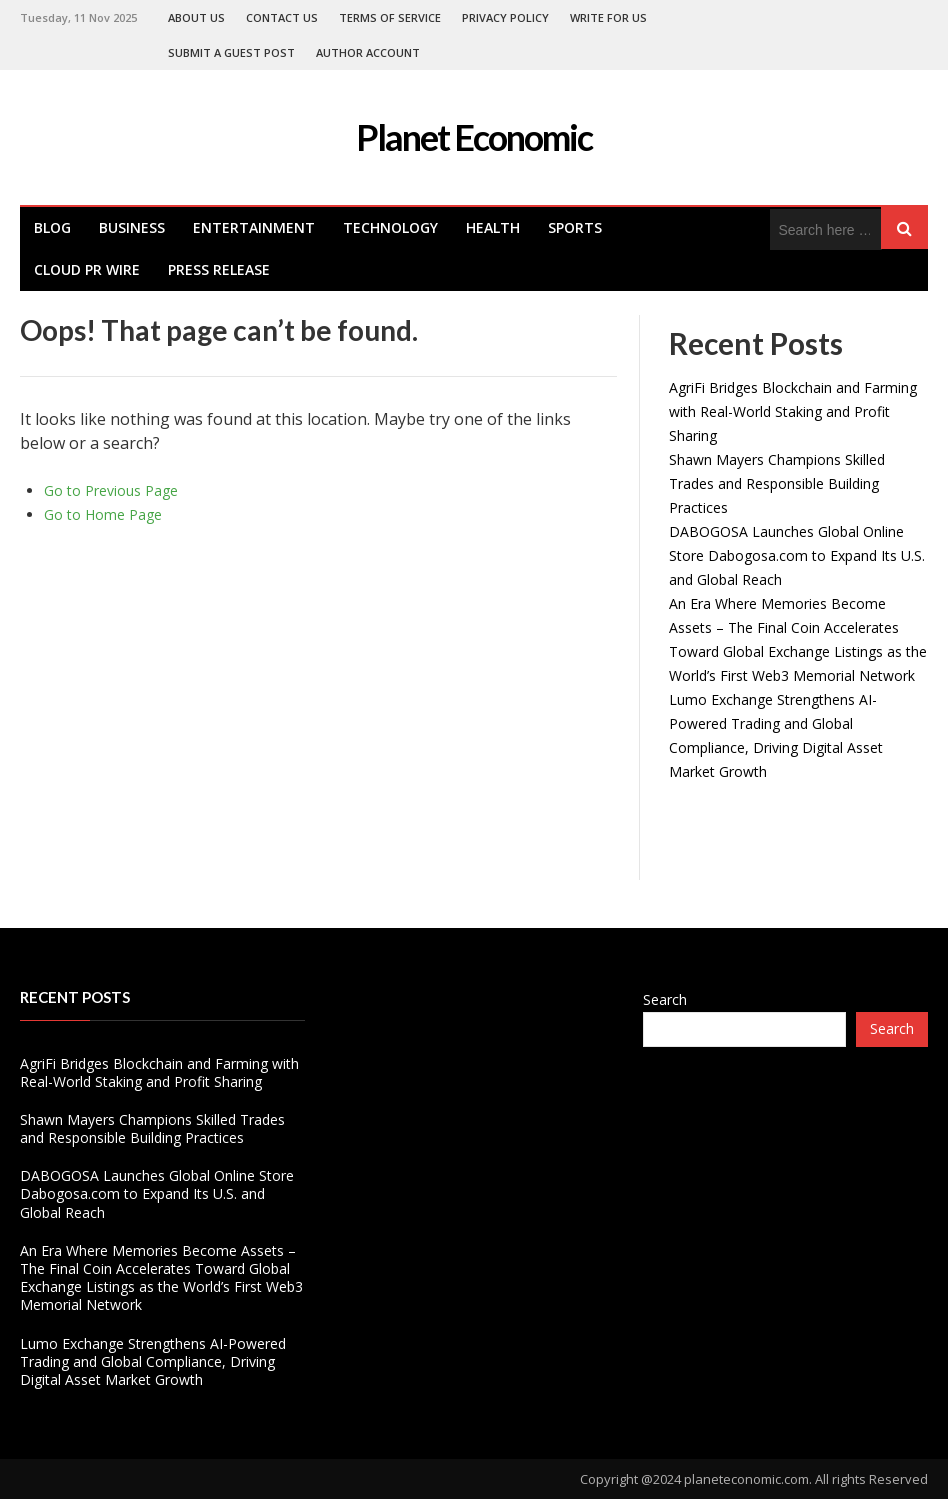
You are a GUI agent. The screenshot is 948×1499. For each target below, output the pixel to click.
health (493, 227)
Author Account (368, 52)
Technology (390, 227)
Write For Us (608, 17)
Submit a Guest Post (231, 52)
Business (132, 227)
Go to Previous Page (111, 490)
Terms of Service (390, 17)
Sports (575, 227)
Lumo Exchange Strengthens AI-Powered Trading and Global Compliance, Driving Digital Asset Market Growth (153, 1361)
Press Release (219, 269)
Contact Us (282, 17)
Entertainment (254, 227)
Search (665, 999)
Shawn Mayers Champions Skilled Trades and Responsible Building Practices (777, 483)
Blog (52, 227)
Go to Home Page (103, 514)
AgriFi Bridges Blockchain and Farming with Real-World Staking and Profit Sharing (793, 411)
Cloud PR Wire (87, 269)
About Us (196, 17)
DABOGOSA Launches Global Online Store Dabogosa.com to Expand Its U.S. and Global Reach (797, 555)
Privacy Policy (505, 17)
